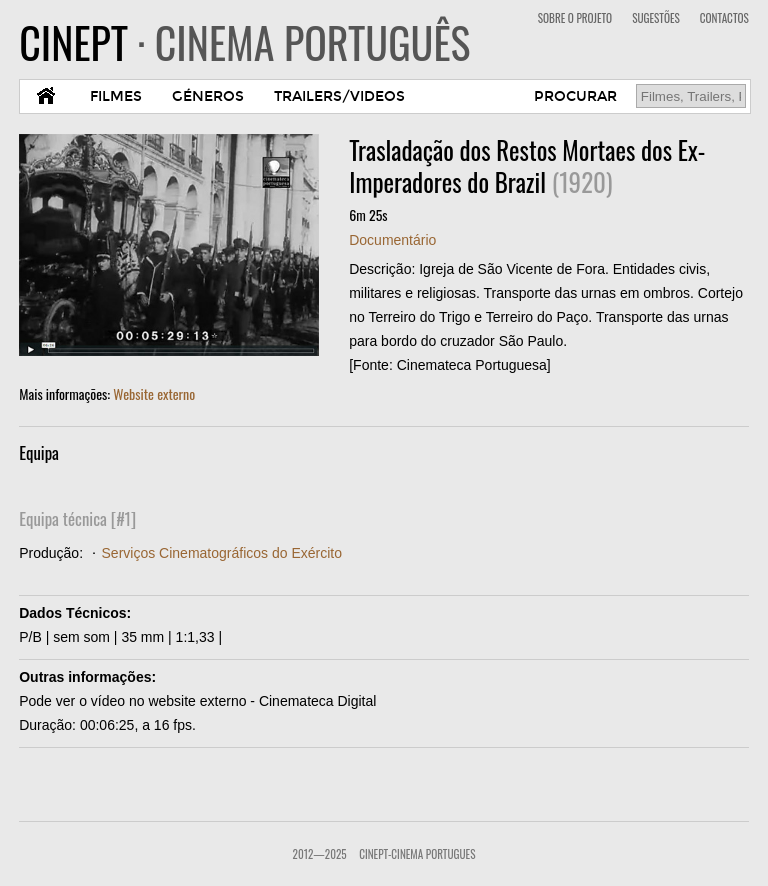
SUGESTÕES (656, 18)
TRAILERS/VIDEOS (339, 96)
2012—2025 (320, 854)
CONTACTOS (724, 18)
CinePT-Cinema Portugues (417, 854)
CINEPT (244, 42)
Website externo (154, 393)
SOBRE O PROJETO (575, 18)
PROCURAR (575, 96)
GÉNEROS (208, 96)
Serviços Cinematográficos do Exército (222, 553)
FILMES (116, 96)
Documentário (392, 240)
